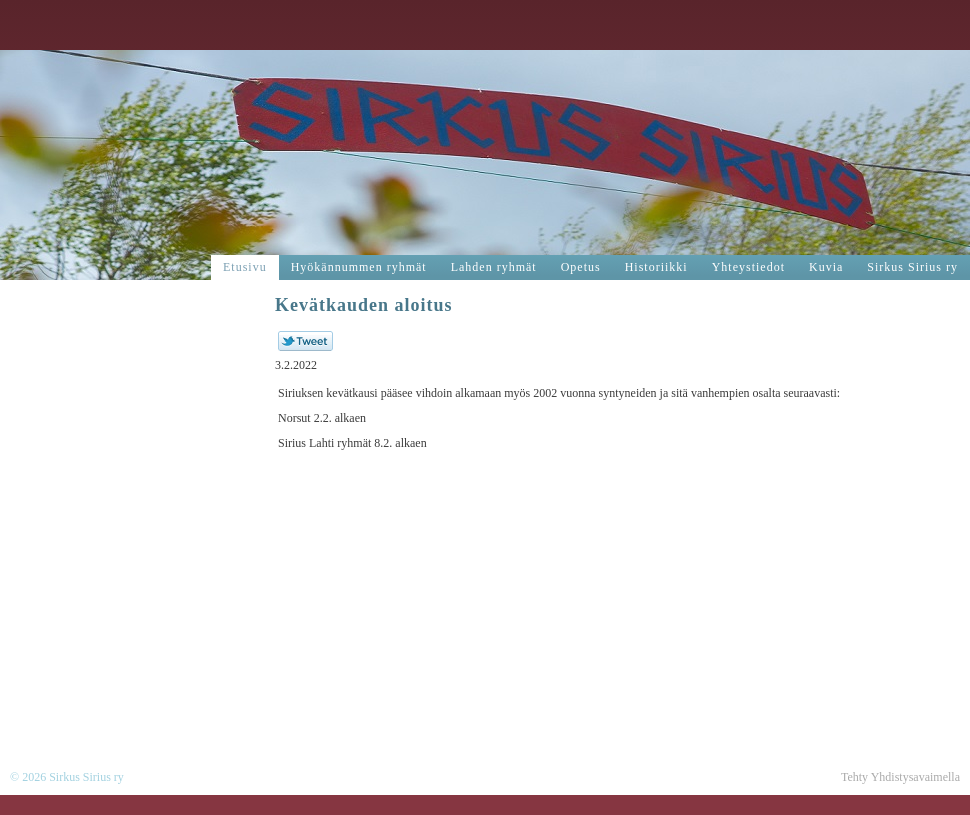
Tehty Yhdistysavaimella (900, 777)
